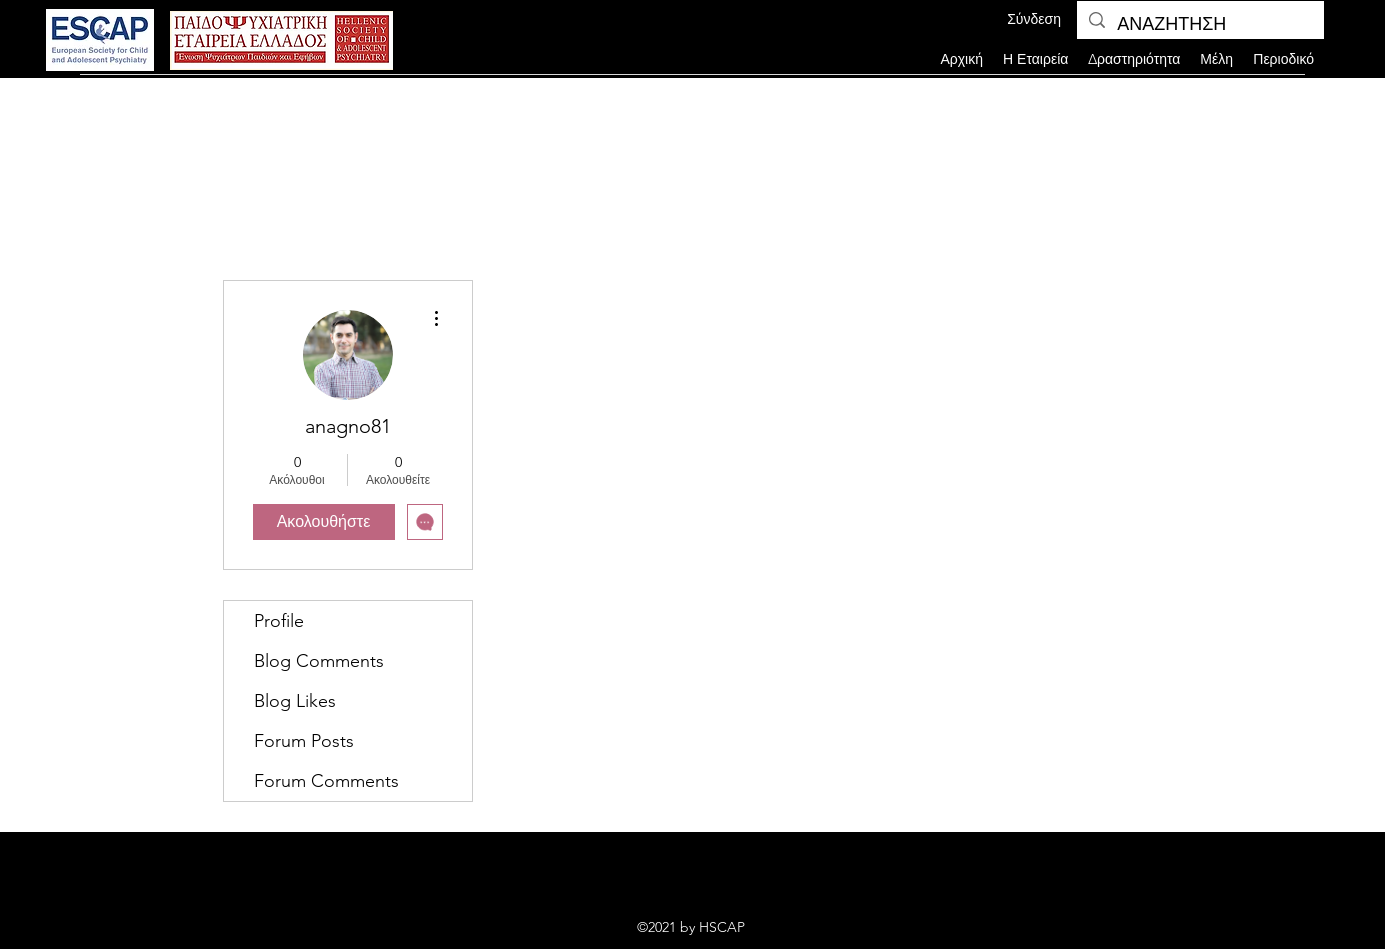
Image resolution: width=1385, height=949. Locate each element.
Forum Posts (304, 741)
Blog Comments (319, 661)
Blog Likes (295, 701)
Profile (279, 621)
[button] (1216, 59)
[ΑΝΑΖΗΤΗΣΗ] (1199, 25)
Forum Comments (326, 781)
